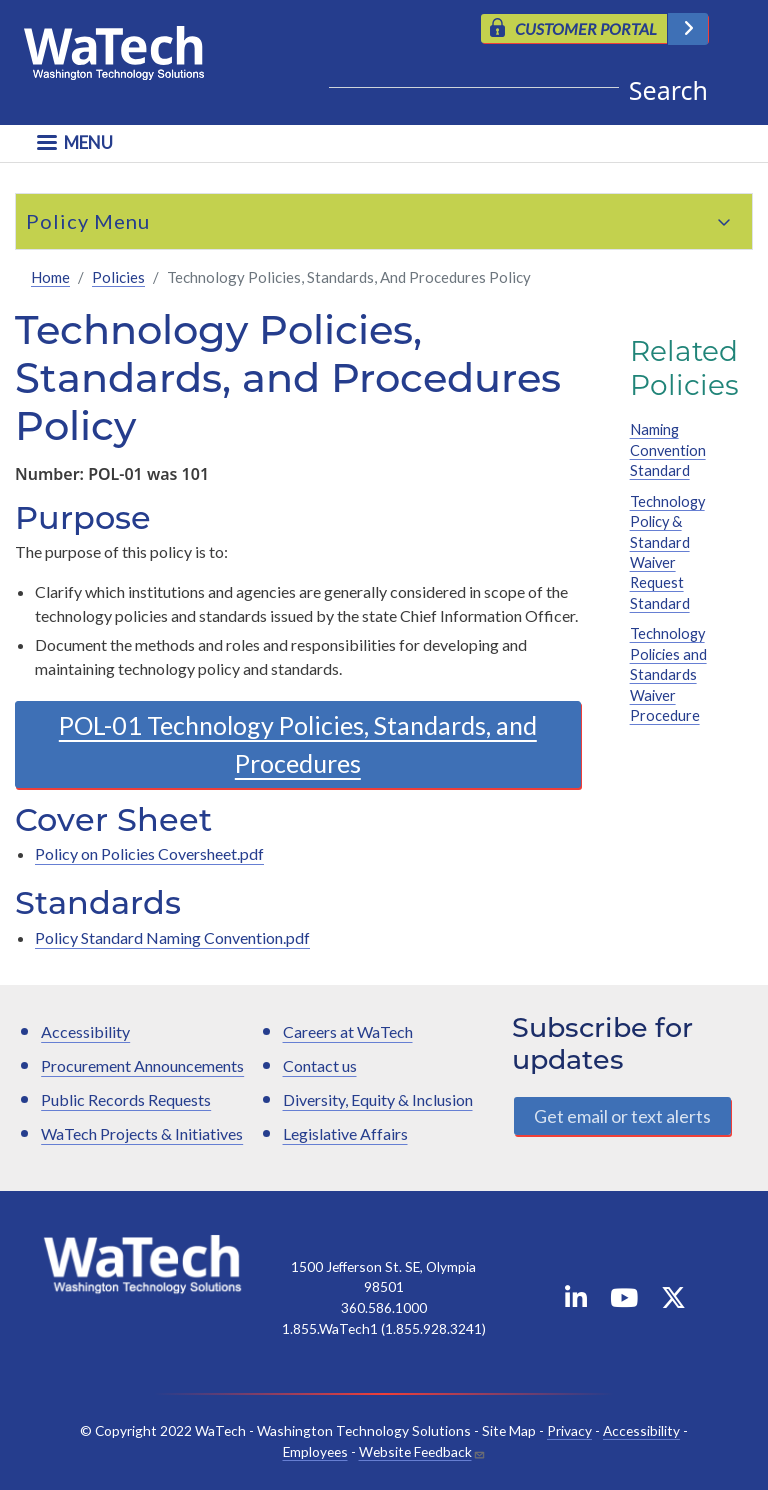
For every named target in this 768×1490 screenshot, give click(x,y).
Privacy (569, 1430)
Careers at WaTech (348, 1031)
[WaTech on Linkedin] (576, 1301)
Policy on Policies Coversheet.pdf (149, 853)
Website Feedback (415, 1451)
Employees (315, 1451)
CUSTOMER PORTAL (586, 28)
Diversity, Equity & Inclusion (378, 1099)
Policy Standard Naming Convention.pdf (172, 937)
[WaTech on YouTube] (624, 1301)
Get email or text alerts (622, 1116)
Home (50, 277)
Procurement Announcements (142, 1065)
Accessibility (85, 1031)
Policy (57, 221)
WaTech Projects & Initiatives (142, 1133)
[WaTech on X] (673, 1301)
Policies (118, 277)
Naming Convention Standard (668, 450)
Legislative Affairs (345, 1133)
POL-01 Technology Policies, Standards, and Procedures (298, 744)
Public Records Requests (126, 1099)
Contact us (320, 1065)
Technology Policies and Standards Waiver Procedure (668, 674)
